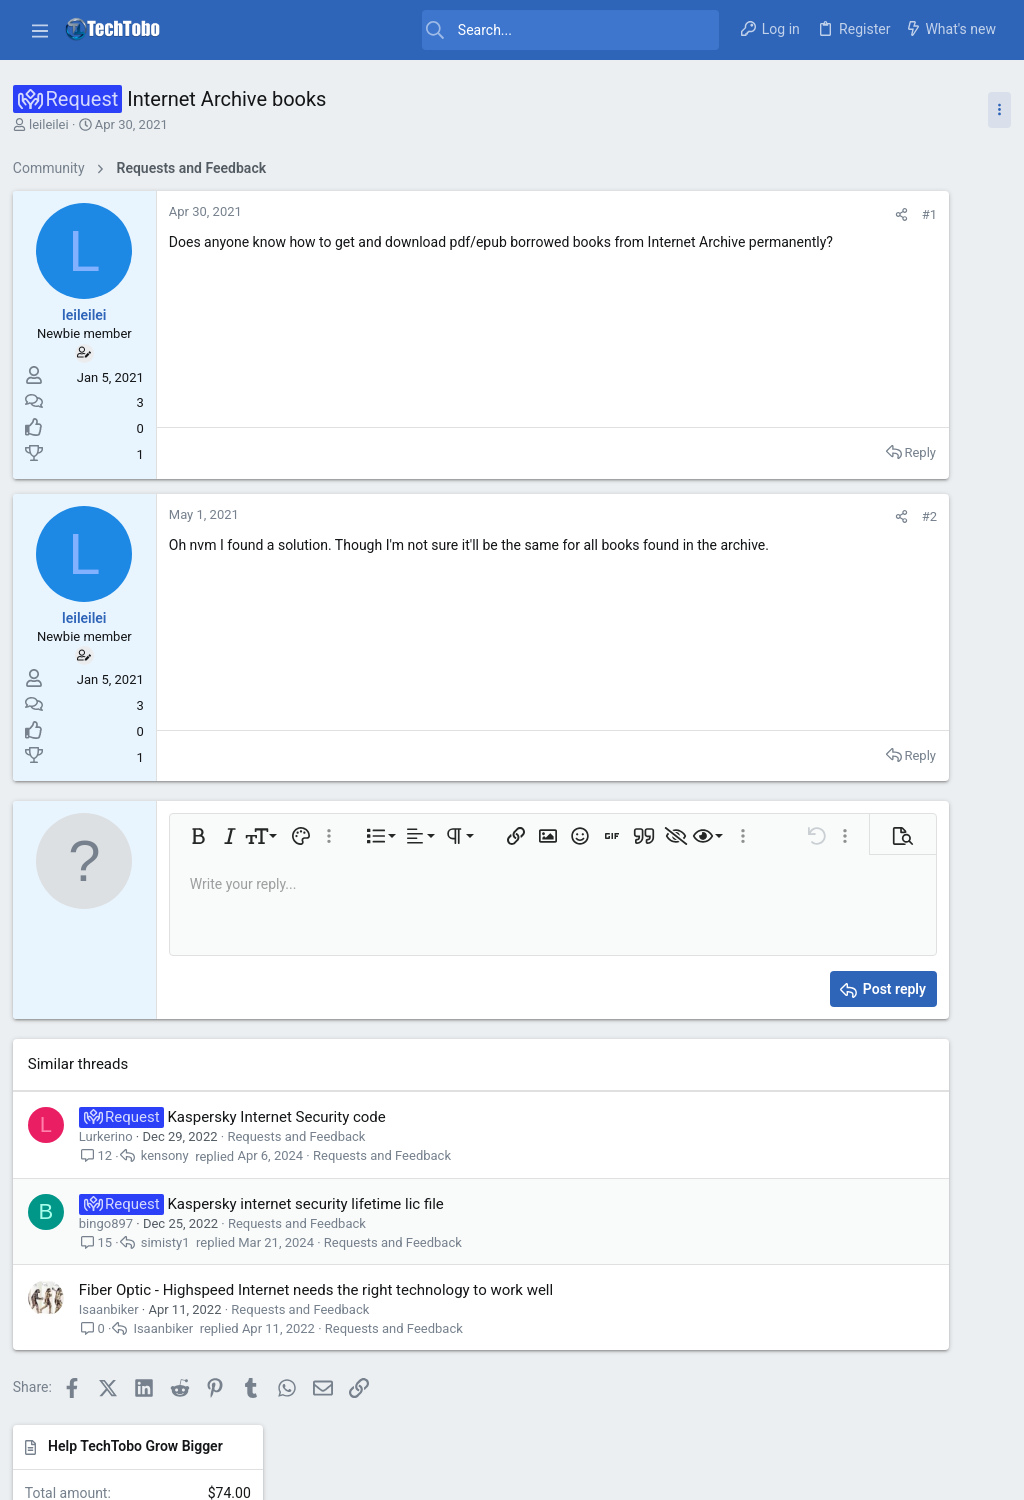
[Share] (686, 214)
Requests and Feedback (304, 1136)
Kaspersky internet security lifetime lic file (313, 1204)
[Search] (452, 30)
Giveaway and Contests (869, 489)
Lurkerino (113, 1136)
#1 (714, 214)
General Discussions (861, 604)
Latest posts (828, 372)
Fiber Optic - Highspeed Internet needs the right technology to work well (323, 1290)
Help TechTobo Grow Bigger (876, 212)
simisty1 (172, 1242)
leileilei (56, 124)
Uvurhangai (957, 1248)
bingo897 (113, 1223)
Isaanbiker (116, 1309)
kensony (172, 1156)
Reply (705, 452)
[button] (40, 30)
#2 (714, 516)
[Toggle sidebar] (992, 110)
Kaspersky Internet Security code (284, 1117)
